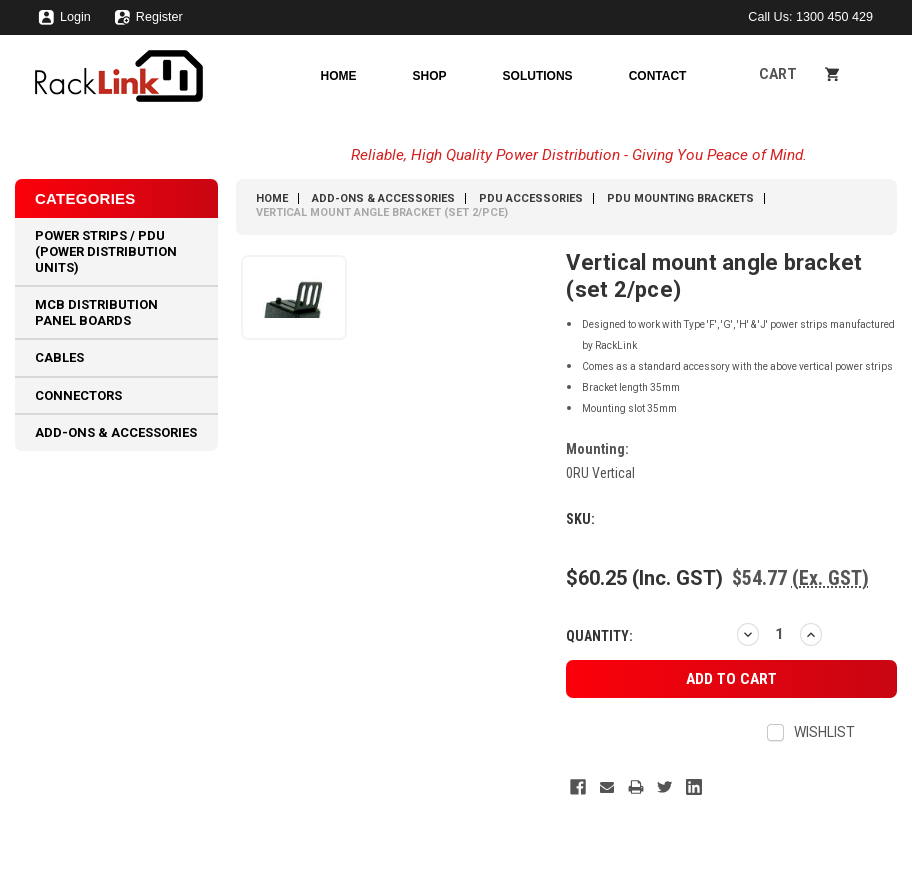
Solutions (538, 76)
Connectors (78, 395)
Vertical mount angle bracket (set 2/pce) (382, 212)
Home (339, 76)
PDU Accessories (531, 198)
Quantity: (599, 636)
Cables (59, 357)
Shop (430, 76)
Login (64, 22)
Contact (658, 76)
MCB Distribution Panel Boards (96, 312)
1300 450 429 (834, 17)
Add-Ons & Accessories (116, 432)
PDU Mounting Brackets (680, 198)
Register (148, 22)
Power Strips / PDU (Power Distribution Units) (106, 251)
